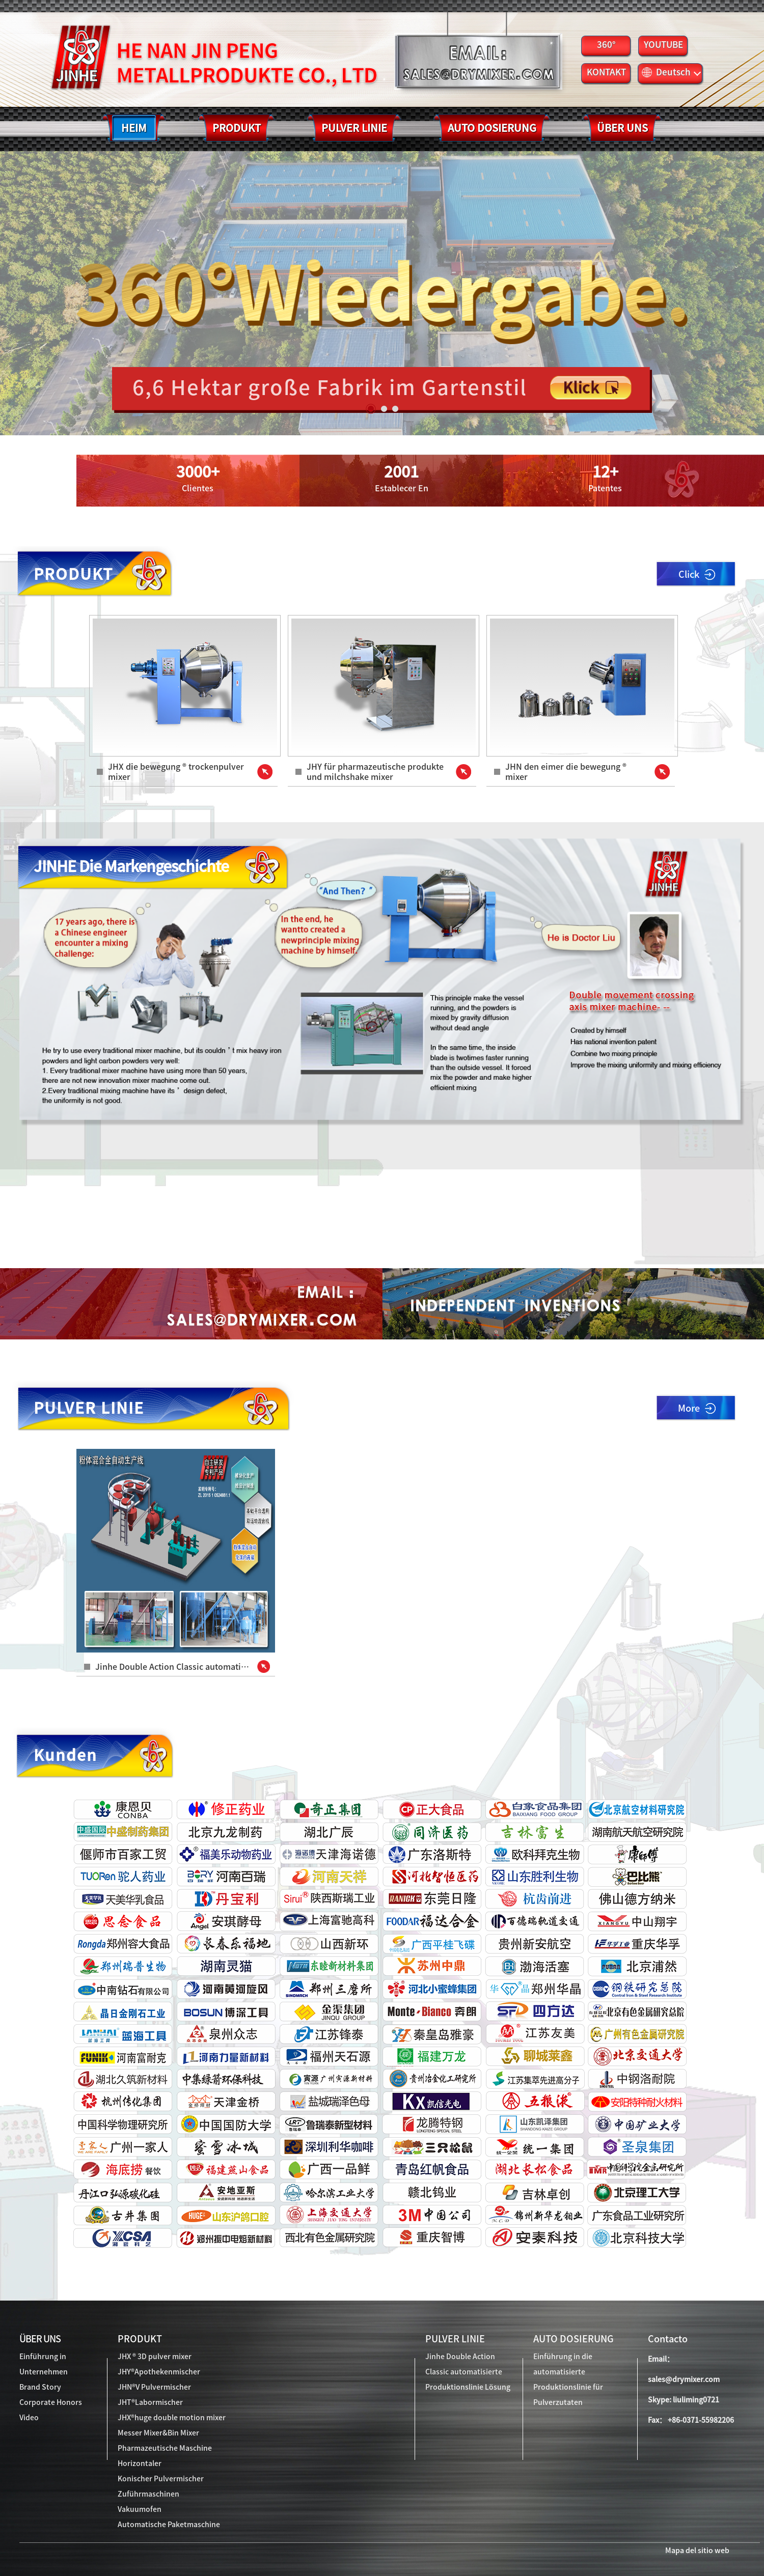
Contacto (668, 2338)
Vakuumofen (139, 2509)
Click (696, 574)
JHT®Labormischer (150, 2402)
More (697, 1408)
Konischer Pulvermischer (161, 2478)
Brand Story (40, 2387)
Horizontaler (139, 2463)
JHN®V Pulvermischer (154, 2387)
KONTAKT (606, 72)
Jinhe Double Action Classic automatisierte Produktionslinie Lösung (467, 2372)
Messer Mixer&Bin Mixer (158, 2433)
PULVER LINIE (455, 2338)
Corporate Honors (50, 2402)
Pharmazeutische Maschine (165, 2448)
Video (29, 2417)
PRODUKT (140, 2338)
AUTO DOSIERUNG (573, 2338)
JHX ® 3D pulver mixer (155, 2356)
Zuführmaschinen (148, 2494)
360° (606, 44)
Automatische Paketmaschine (169, 2524)
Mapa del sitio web (697, 2550)
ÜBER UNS (40, 2338)
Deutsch (671, 72)
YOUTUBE (663, 44)
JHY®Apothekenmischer (159, 2371)
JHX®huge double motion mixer (172, 2417)
